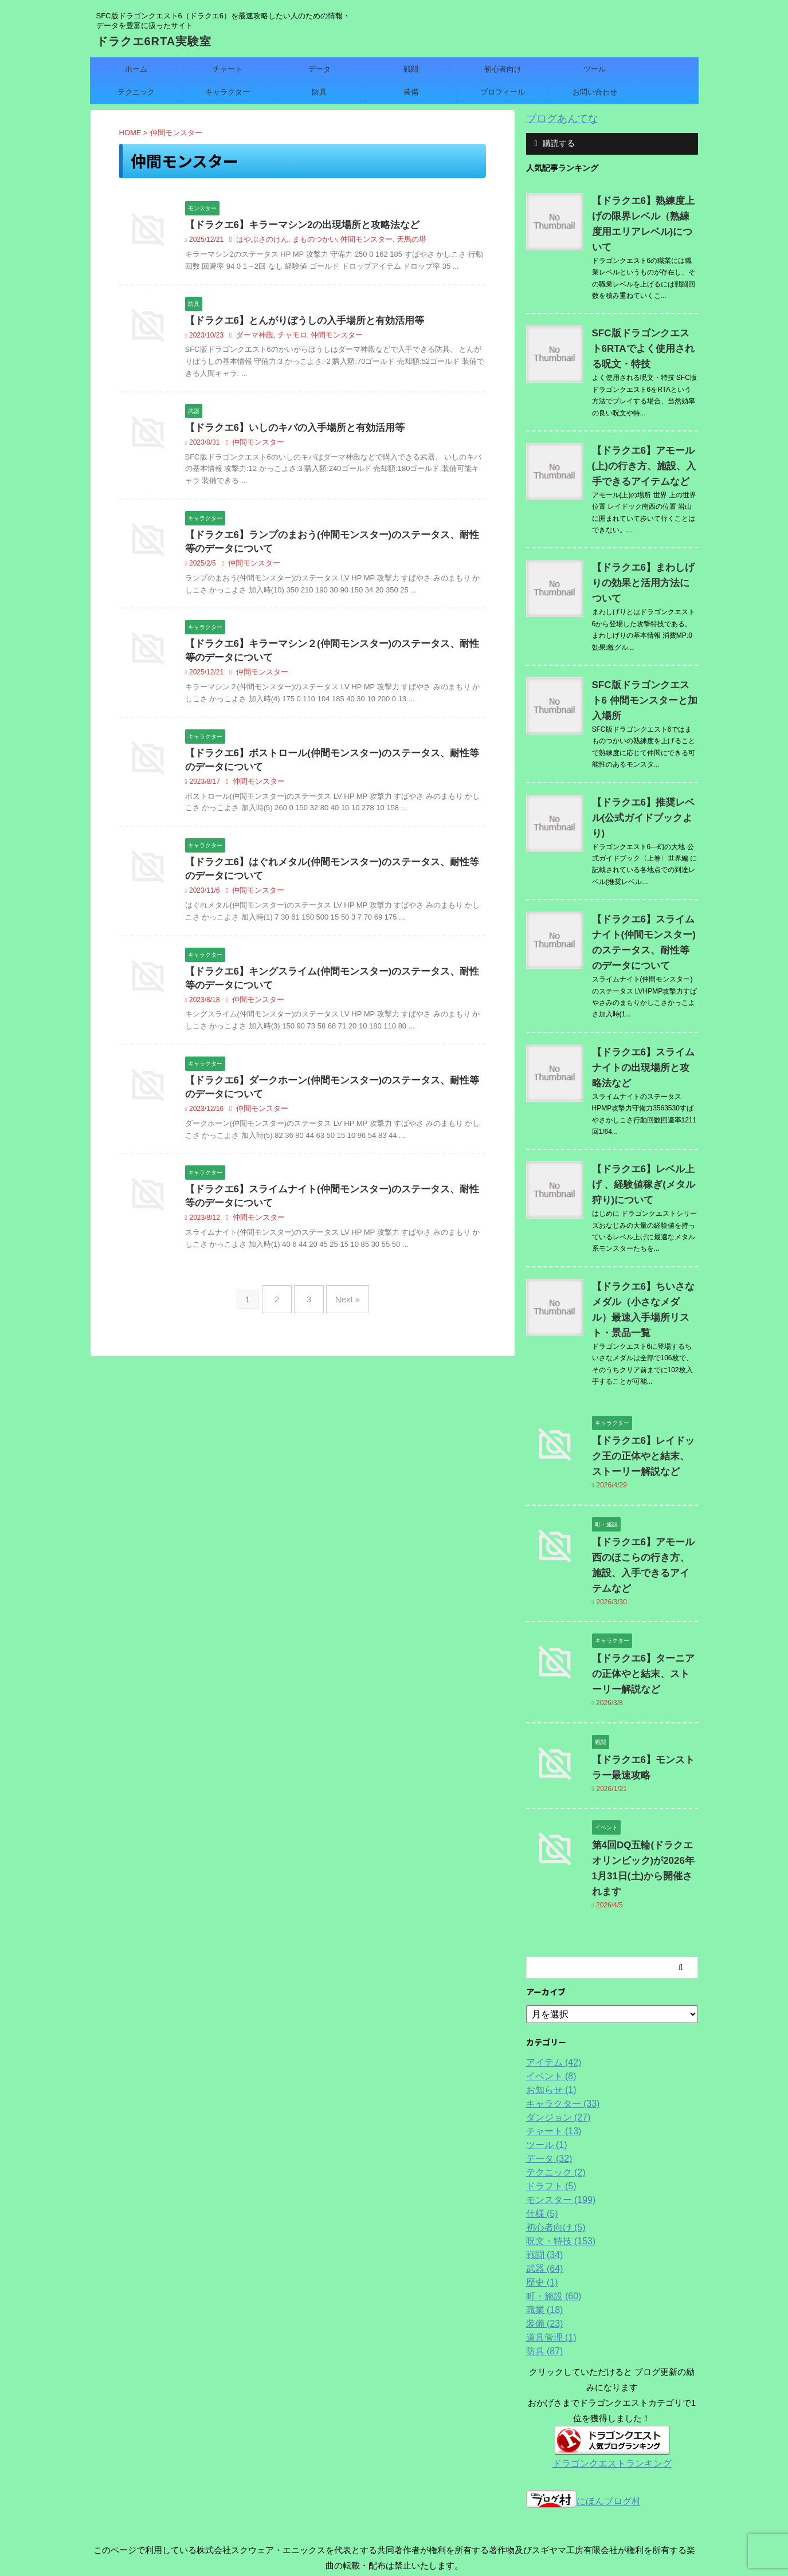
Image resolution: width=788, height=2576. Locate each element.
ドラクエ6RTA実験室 (154, 41)
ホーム (136, 69)
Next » (342, 1312)
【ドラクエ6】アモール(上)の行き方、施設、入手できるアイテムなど (644, 449)
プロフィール (502, 92)
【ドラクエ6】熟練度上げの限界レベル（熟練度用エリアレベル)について (644, 215)
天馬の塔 (399, 241)
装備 (410, 92)
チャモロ (288, 337)
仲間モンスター (357, 241)
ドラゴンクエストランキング (612, 2337)
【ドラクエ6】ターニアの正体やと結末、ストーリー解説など (644, 1564)
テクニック (136, 92)
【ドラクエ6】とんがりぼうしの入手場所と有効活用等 (297, 322)
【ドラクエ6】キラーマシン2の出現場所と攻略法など (295, 225)
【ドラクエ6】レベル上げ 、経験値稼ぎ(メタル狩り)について (643, 1106)
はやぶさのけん (260, 241)
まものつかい (309, 241)
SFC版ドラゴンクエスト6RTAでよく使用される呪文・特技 (638, 332)
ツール (594, 69)
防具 (319, 92)
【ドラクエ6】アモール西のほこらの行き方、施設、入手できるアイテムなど (644, 1463)
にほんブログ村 (583, 2374)
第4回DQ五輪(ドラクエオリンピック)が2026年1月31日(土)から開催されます (642, 1751)
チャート (227, 69)
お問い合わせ (595, 92)
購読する (555, 141)
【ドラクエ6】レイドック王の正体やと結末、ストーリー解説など (644, 1362)
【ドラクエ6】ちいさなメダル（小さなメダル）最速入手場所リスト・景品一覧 (644, 1223)
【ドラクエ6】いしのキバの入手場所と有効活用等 (288, 430)
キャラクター (227, 92)
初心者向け (503, 69)
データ (319, 69)
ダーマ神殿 (253, 337)
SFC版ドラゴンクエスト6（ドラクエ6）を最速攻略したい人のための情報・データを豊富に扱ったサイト (394, 2522)
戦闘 (410, 69)
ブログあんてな (556, 118)
